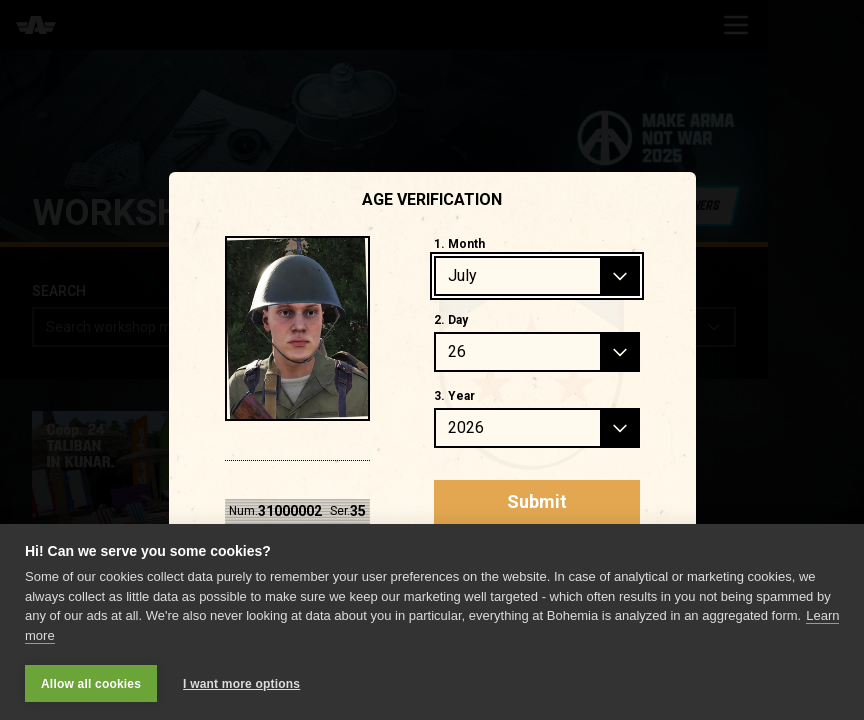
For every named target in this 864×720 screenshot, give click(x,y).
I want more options (241, 684)
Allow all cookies (91, 684)
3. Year (454, 396)
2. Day (451, 320)
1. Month (459, 244)
